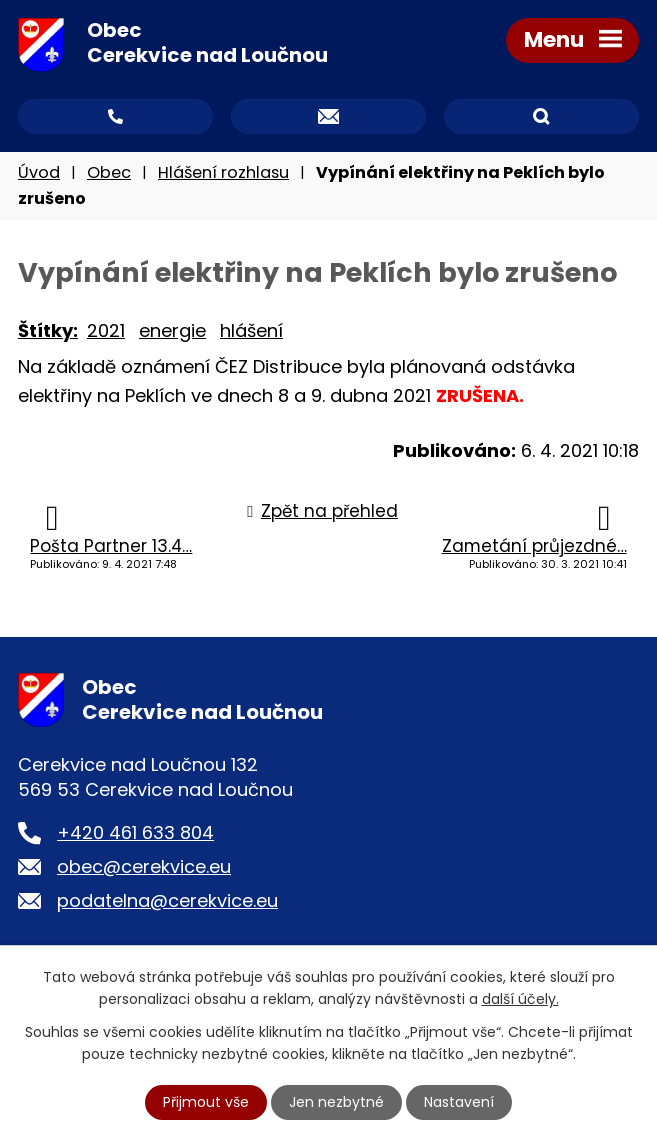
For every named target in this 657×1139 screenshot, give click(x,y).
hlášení (251, 330)
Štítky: (48, 330)
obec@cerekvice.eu (144, 866)
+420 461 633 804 (135, 832)
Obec (109, 172)
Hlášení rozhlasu (223, 172)
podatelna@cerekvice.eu (167, 900)
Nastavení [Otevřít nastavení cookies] (459, 1102)
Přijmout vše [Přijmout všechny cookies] (206, 1102)
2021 (106, 330)
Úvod (39, 172)
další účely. (520, 999)
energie (172, 330)
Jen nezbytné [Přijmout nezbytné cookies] (336, 1102)
